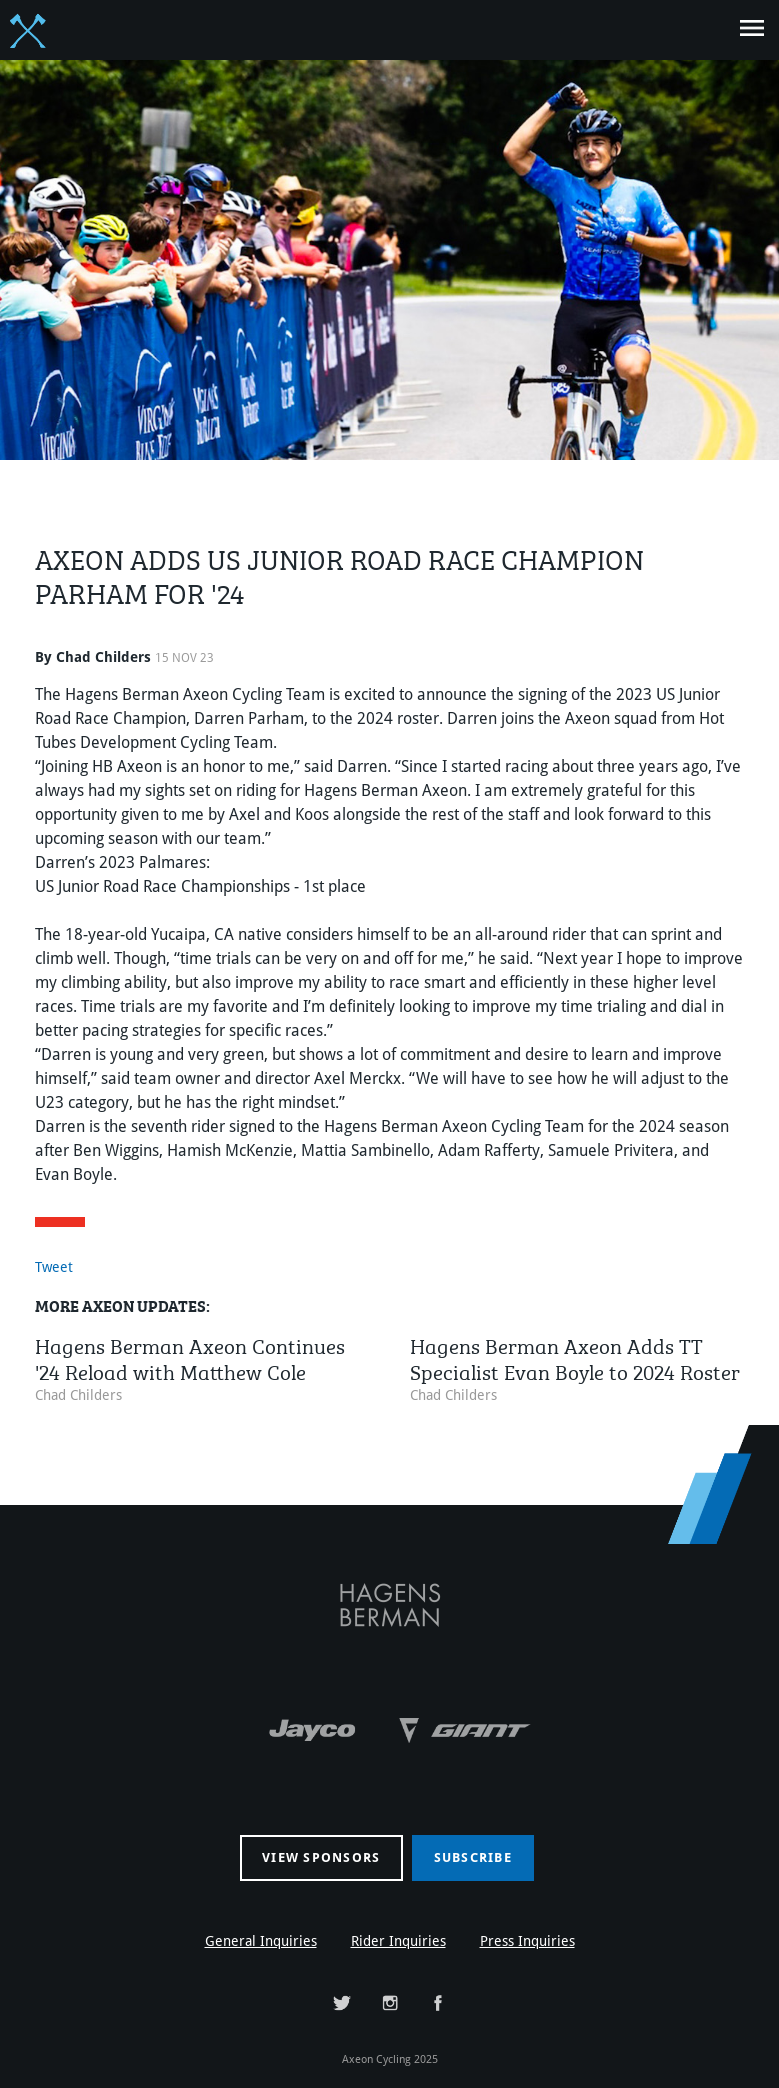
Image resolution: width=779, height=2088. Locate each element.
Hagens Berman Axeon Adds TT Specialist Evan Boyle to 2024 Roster (575, 1356)
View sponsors (321, 1857)
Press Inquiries (527, 1941)
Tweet (54, 1267)
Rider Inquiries (398, 1941)
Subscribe (473, 1857)
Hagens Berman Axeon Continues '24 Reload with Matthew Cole (190, 1356)
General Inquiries (261, 1941)
